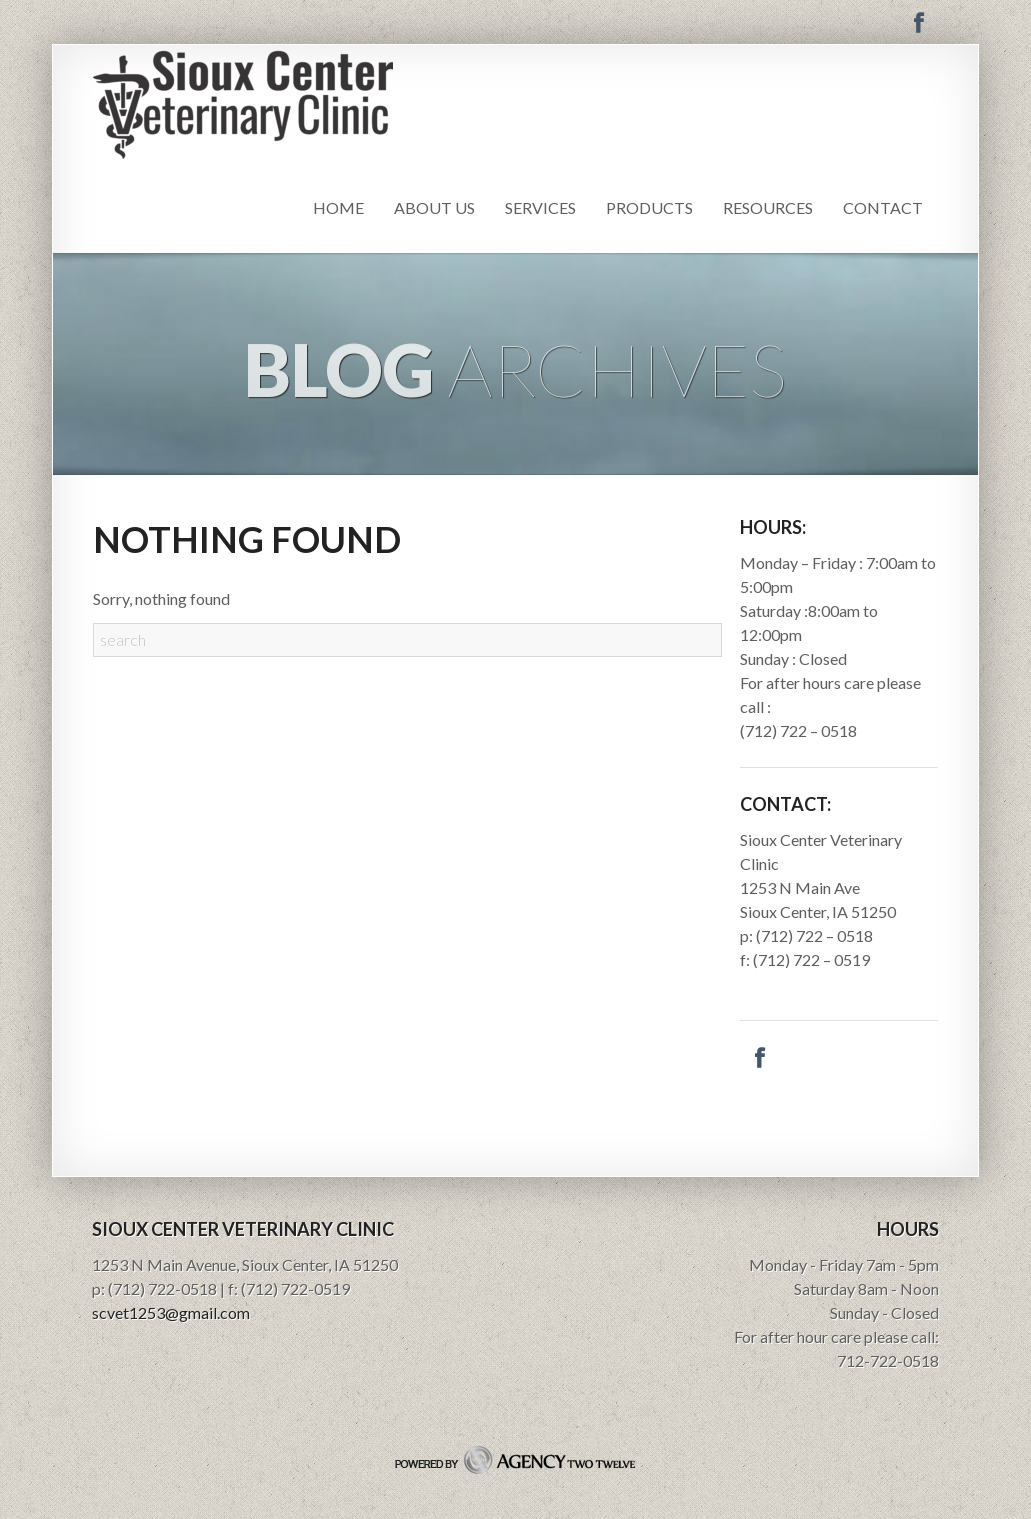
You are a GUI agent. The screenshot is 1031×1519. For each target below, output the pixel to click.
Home (338, 207)
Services (540, 207)
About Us (434, 207)
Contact (883, 207)
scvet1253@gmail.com (171, 1312)
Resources (768, 207)
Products (649, 207)
